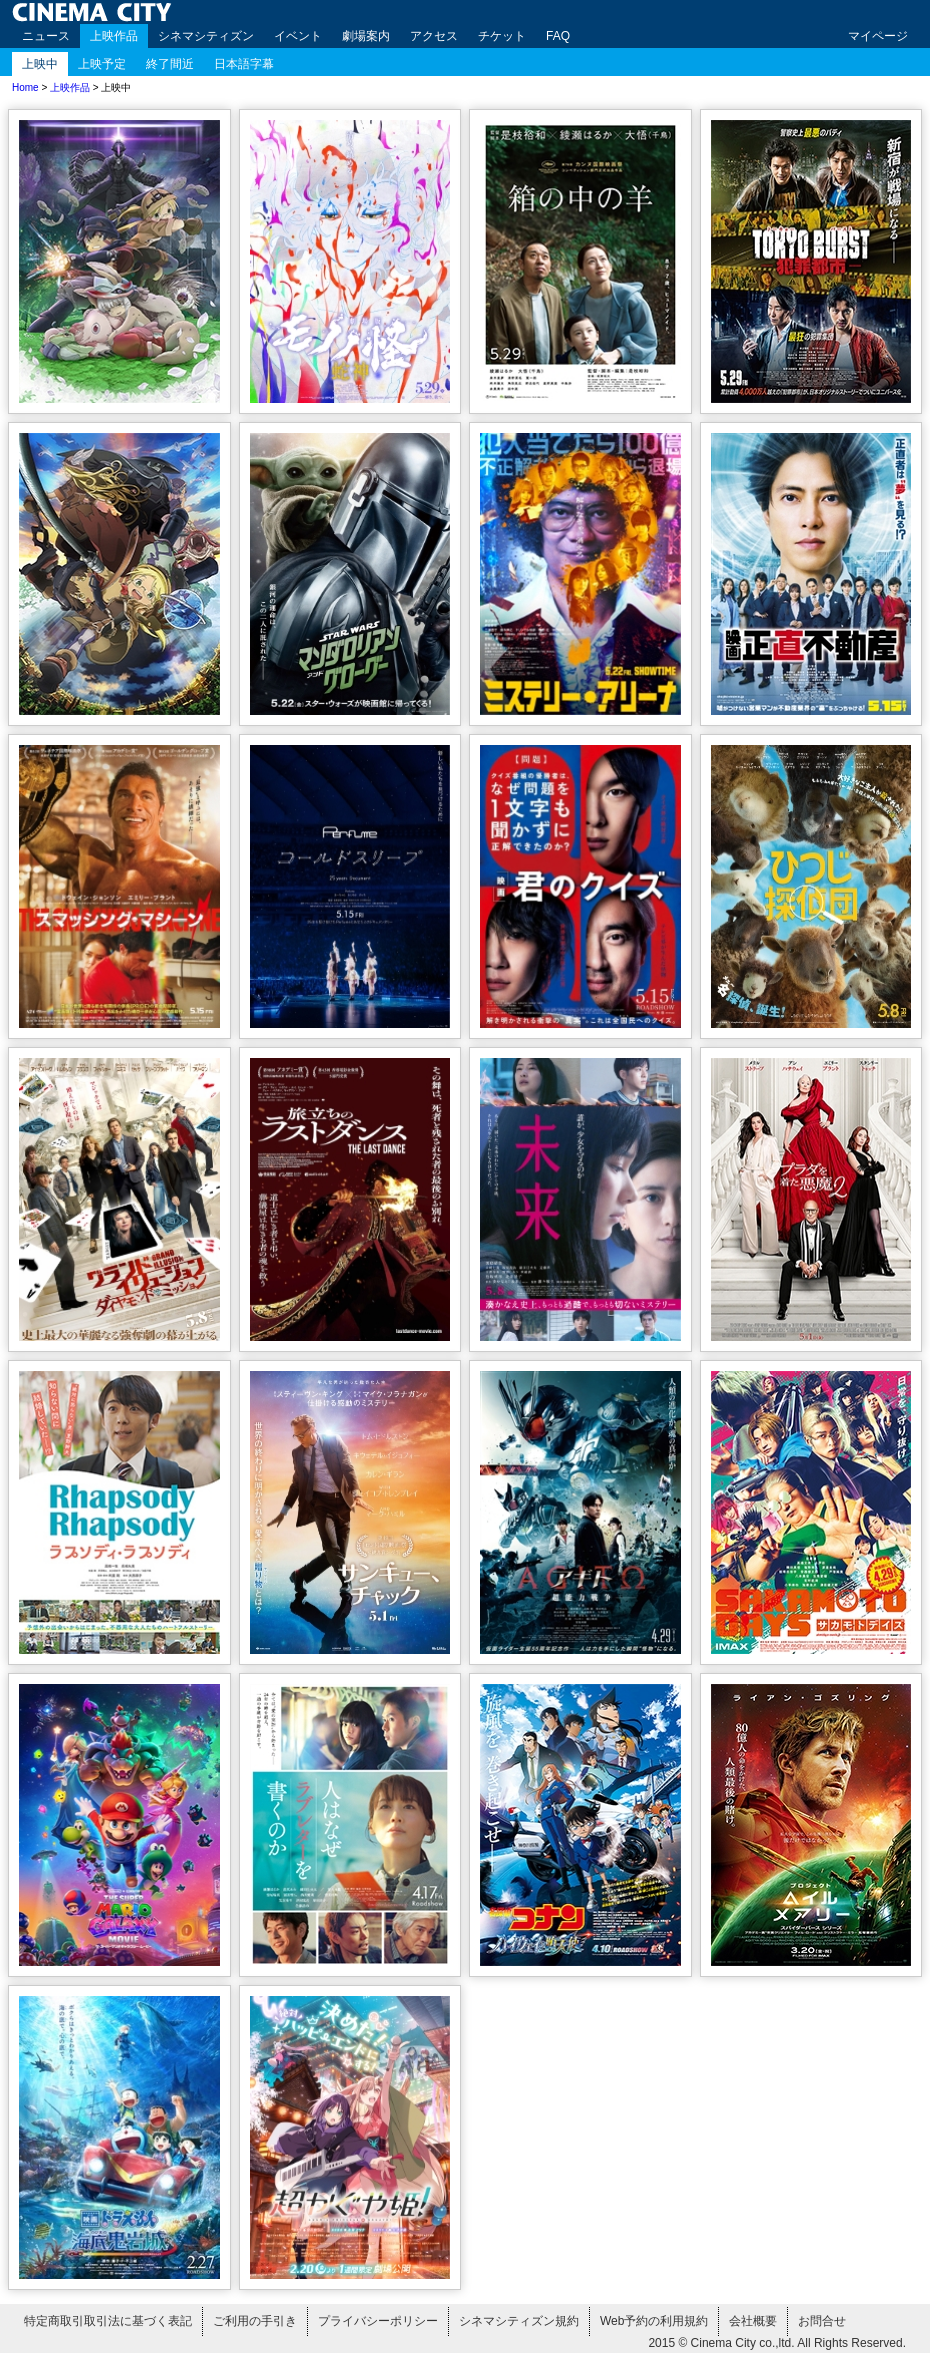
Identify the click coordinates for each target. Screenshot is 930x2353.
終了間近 (170, 64)
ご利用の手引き (255, 2321)
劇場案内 (366, 36)
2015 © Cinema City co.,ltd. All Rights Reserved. (777, 2343)
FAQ (558, 36)
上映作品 (114, 36)
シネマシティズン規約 (519, 2321)
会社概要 (753, 2321)
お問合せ (822, 2321)
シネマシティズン (206, 36)
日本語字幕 (244, 64)
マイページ (878, 36)
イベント (298, 36)
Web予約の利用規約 (654, 2321)
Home (25, 87)
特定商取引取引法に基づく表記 (108, 2321)
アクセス (434, 36)
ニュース (46, 36)
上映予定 (102, 64)
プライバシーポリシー (378, 2321)
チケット (502, 36)
